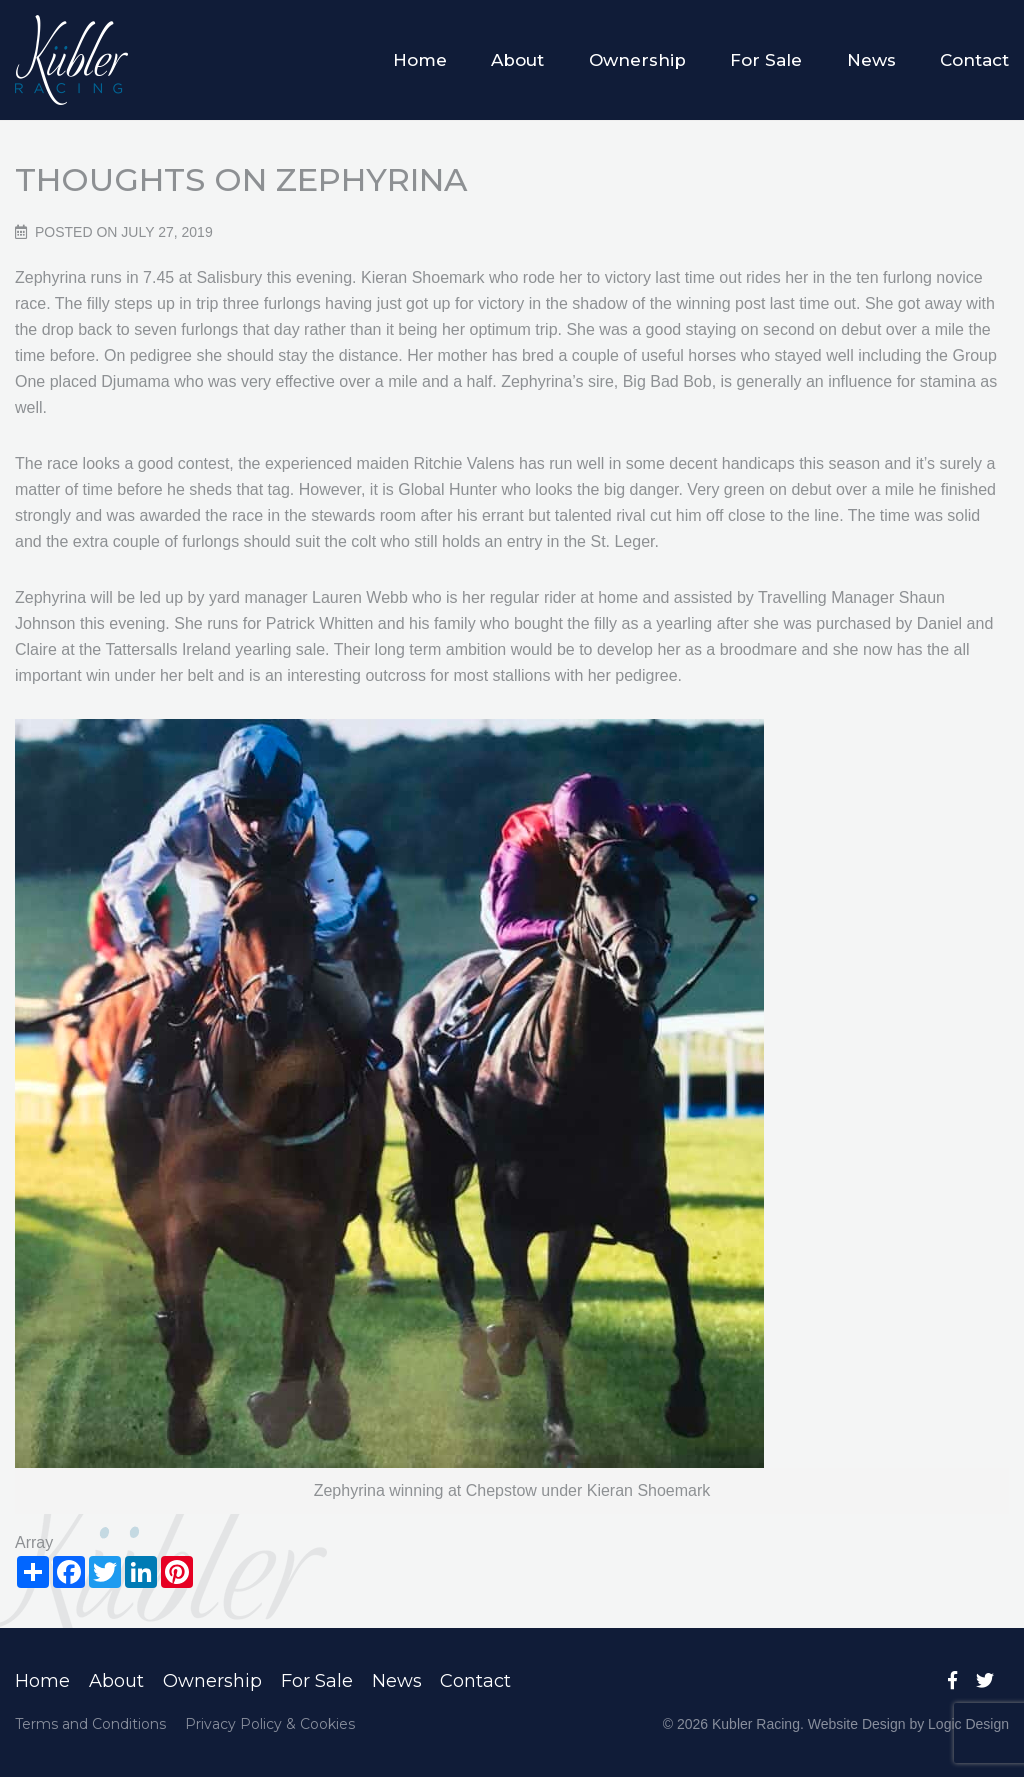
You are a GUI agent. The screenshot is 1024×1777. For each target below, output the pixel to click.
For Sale (766, 60)
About (517, 60)
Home (420, 60)
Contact (974, 60)
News (871, 60)
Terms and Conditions (90, 1724)
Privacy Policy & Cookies (270, 1724)
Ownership (637, 60)
